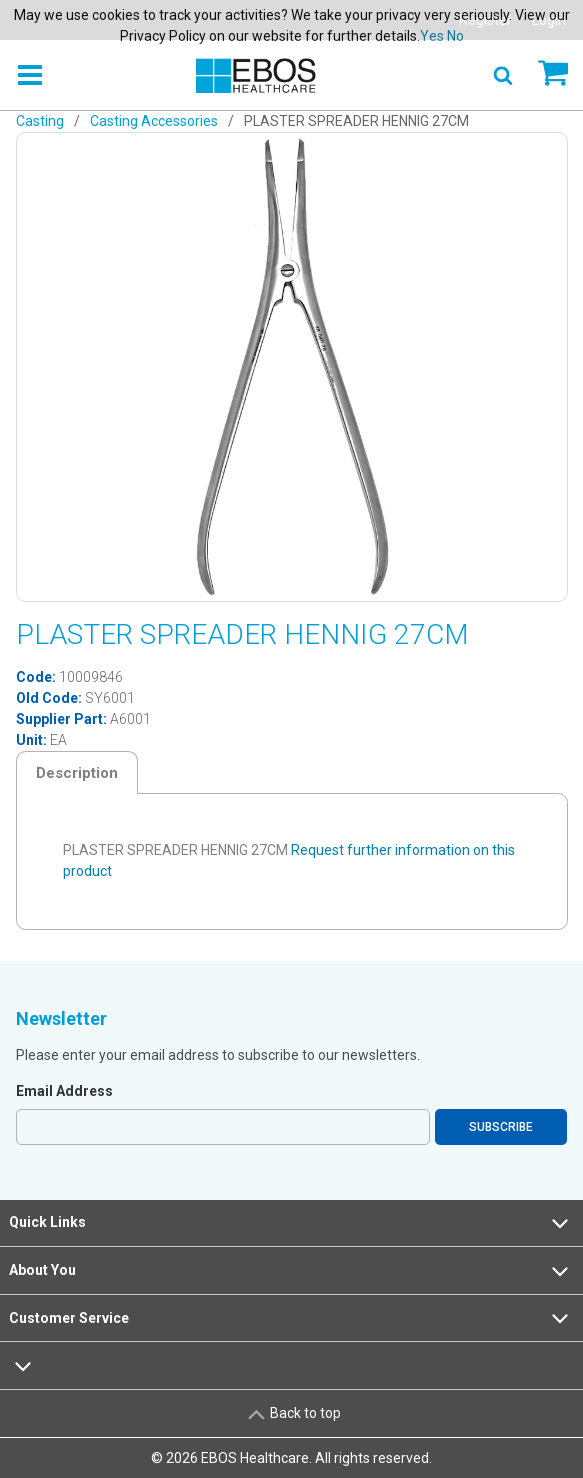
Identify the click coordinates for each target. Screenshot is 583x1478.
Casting (40, 121)
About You (291, 1271)
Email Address (64, 1091)
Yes (432, 36)
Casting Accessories (154, 121)
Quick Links (291, 1223)
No (455, 36)
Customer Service (291, 1318)
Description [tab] (77, 773)
